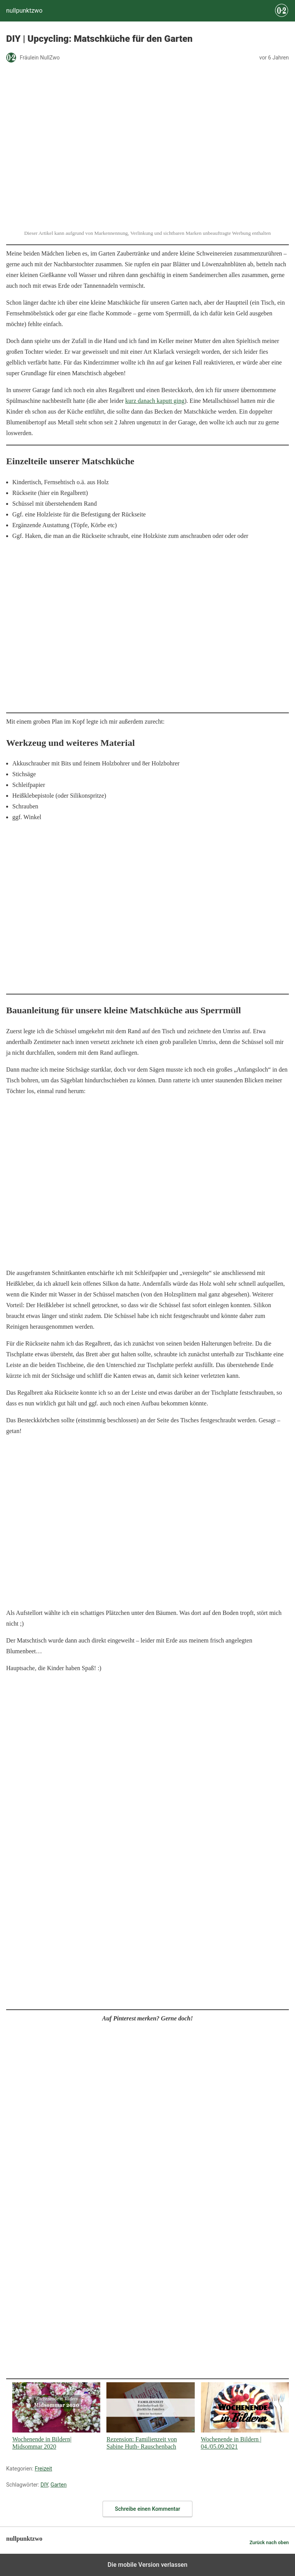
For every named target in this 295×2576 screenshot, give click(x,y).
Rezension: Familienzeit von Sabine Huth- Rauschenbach (150, 2416)
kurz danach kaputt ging (154, 400)
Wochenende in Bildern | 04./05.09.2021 (245, 2416)
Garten (58, 2485)
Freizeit (43, 2469)
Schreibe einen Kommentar (147, 2509)
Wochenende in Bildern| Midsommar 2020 (56, 2416)
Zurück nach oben (269, 2542)
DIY (44, 2485)
